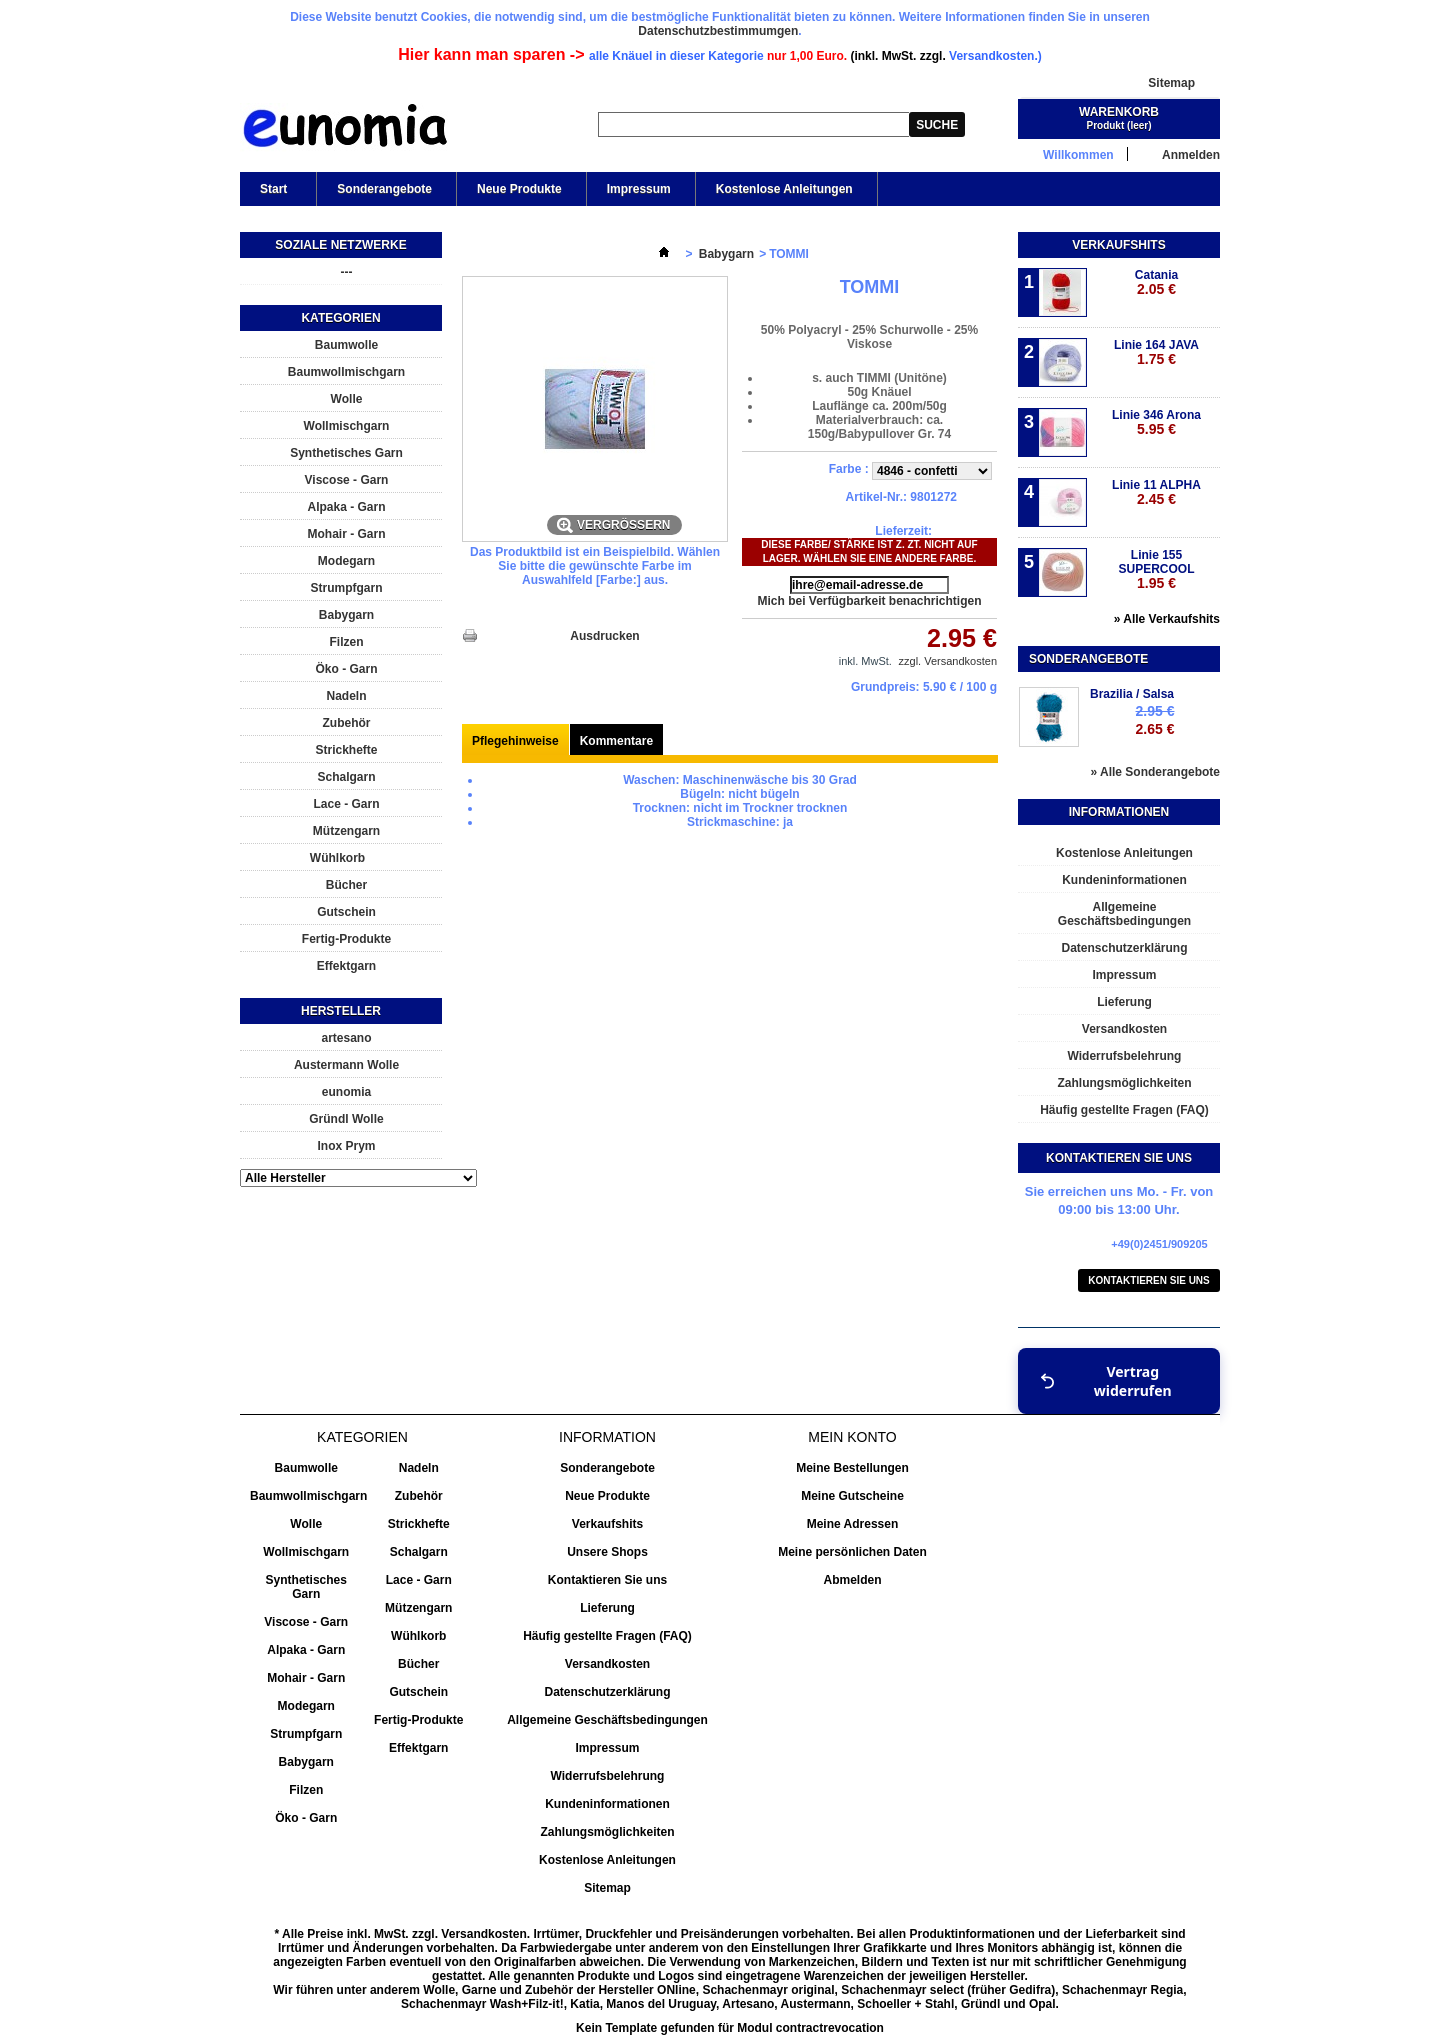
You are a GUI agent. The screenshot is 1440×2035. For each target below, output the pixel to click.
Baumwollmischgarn (346, 372)
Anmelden (1191, 154)
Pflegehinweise (515, 741)
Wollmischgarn (347, 426)
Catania (1156, 282)
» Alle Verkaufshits (1167, 619)
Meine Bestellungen (852, 1468)
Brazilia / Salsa (1132, 694)
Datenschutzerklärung (1124, 948)
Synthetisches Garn (346, 453)
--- (347, 272)
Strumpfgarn (347, 588)
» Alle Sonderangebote (1155, 772)
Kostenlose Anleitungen (784, 189)
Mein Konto (852, 1437)
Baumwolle (346, 345)
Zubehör (347, 723)
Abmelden (852, 1580)
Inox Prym (346, 1146)
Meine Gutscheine (852, 1496)
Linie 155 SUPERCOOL (1156, 569)
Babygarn (346, 615)
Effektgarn (346, 966)
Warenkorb (1119, 112)
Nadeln (346, 696)
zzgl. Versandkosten (948, 661)
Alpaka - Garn (346, 507)
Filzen (346, 642)
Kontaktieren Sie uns (1149, 1280)
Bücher (346, 885)
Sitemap (1171, 83)
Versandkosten (1124, 1029)
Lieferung (1124, 1002)
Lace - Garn (346, 804)
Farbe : (850, 469)
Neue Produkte (519, 189)
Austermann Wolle (346, 1065)
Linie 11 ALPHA (1156, 492)
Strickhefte (346, 750)
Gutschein (346, 912)
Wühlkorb (337, 858)
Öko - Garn (346, 669)
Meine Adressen (853, 1524)
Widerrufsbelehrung (1125, 1056)
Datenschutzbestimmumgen (718, 31)
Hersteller (341, 1011)
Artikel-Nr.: (876, 497)
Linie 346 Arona (1156, 422)
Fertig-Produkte (346, 939)
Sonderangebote (384, 189)
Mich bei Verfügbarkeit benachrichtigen (869, 601)
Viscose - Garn (347, 480)
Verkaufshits (1118, 245)
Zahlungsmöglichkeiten (1124, 1083)
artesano (346, 1038)
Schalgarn (346, 777)
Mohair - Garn (346, 534)
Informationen (1119, 812)
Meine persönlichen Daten (852, 1552)
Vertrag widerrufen (1106, 1381)
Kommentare (616, 741)
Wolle (347, 399)
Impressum (639, 189)
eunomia (346, 1092)
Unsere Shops (607, 1552)
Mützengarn (346, 831)
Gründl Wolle (346, 1119)
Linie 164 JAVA (1156, 352)
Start (272, 194)
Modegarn (346, 561)
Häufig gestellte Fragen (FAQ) (1124, 1110)
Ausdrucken (604, 636)
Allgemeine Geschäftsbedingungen (1124, 914)
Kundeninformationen (1124, 880)
